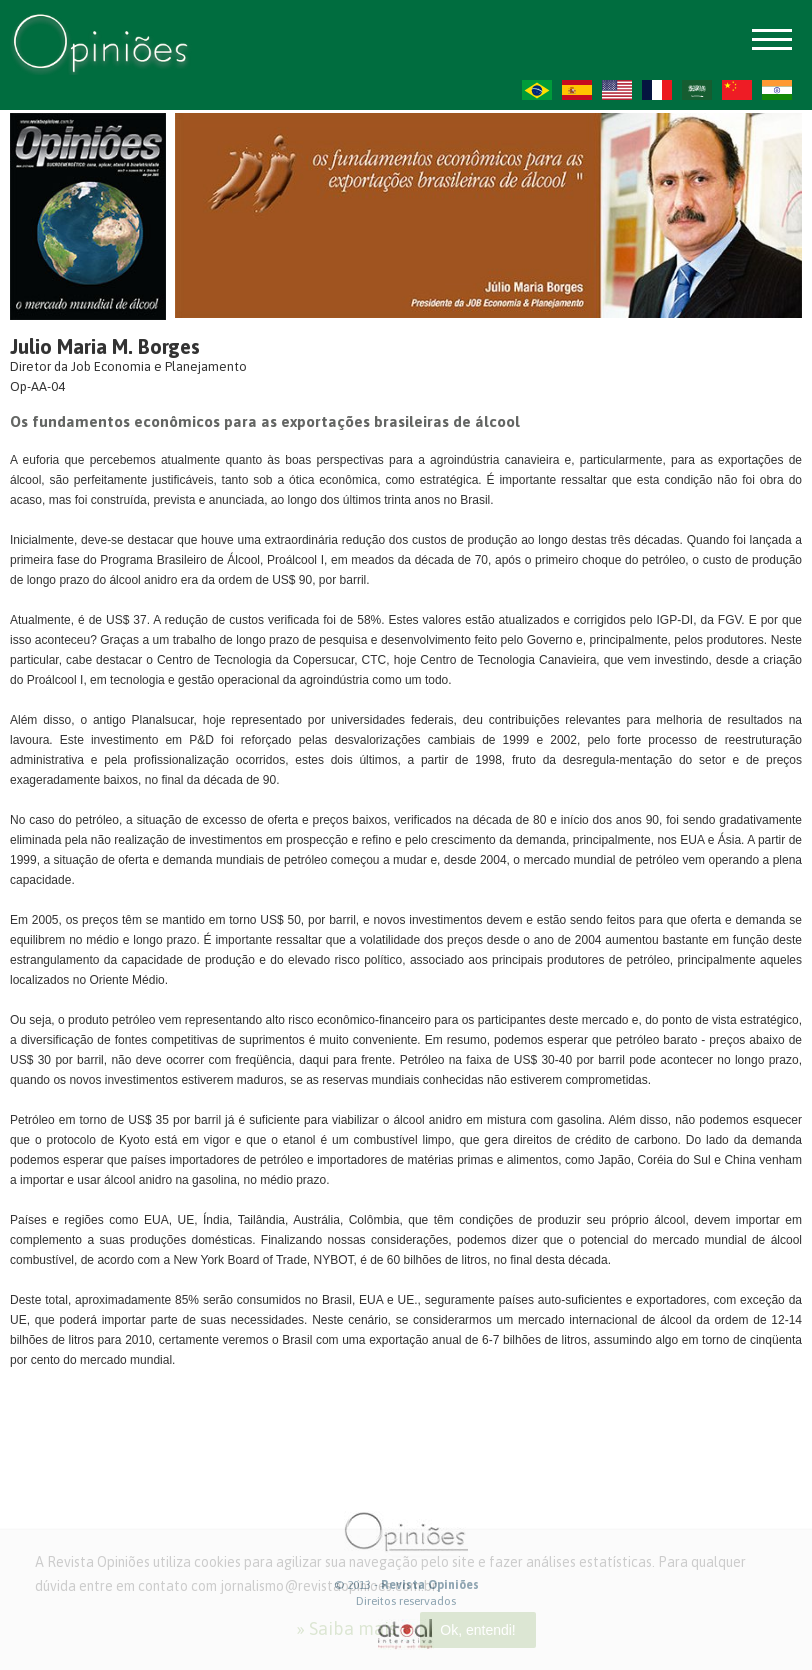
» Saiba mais (346, 1628)
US (617, 90)
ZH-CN (737, 90)
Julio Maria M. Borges (105, 346)
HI (777, 90)
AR (697, 90)
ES (577, 90)
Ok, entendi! (478, 1630)
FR (657, 90)
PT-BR (537, 90)
